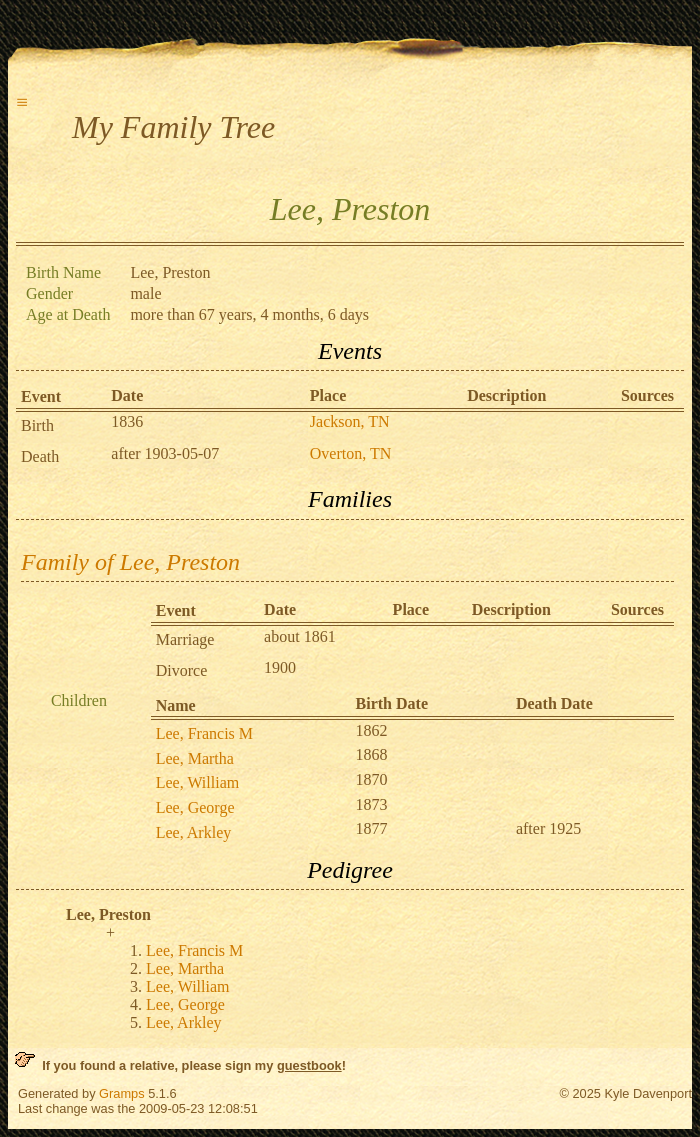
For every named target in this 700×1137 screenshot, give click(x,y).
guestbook (309, 1065)
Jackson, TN (350, 421)
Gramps (122, 1093)
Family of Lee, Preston (130, 562)
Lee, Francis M (204, 733)
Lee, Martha (195, 758)
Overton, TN (350, 453)
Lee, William (197, 782)
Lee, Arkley (194, 832)
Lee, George (195, 807)
